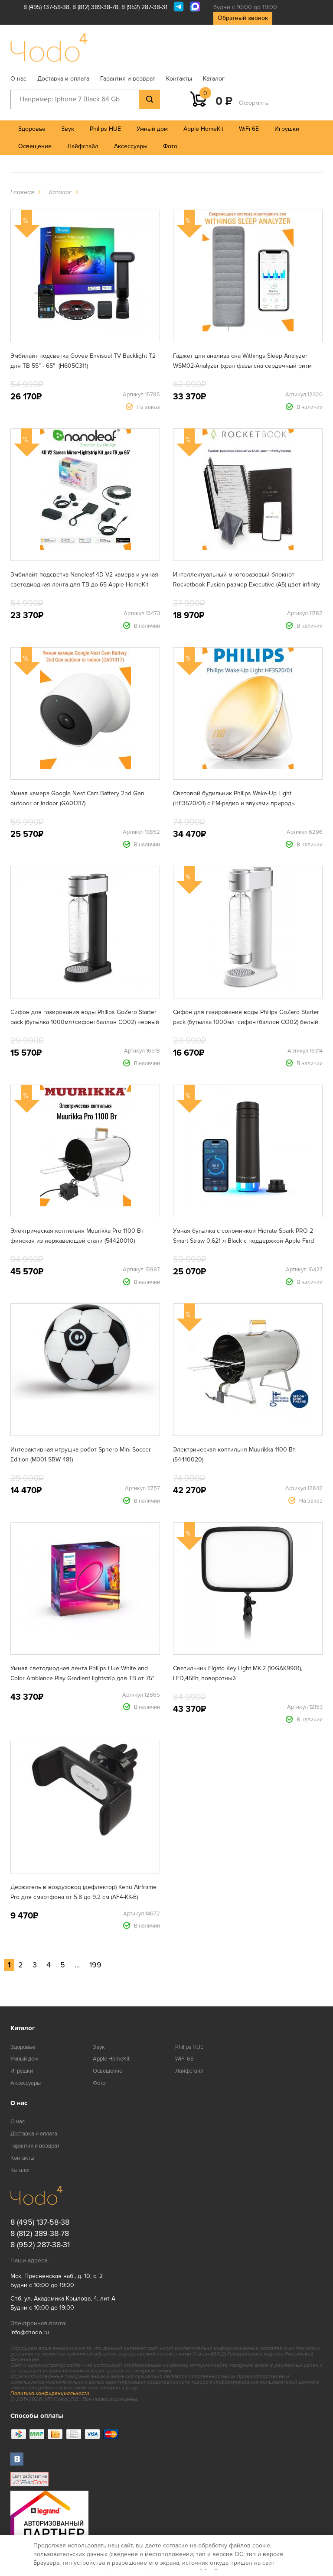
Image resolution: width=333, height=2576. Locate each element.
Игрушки (286, 129)
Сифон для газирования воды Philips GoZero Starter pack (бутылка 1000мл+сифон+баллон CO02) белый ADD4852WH (246, 1022)
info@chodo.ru (29, 2332)
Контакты (179, 78)
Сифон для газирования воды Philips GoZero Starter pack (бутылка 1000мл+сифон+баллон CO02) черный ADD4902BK (84, 1022)
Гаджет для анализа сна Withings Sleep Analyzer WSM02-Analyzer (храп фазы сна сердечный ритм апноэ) (242, 365)
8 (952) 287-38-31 (144, 7)
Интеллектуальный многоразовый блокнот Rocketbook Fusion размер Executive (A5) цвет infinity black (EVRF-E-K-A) (246, 584)
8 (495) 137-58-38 (46, 7)
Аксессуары (130, 146)
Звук (67, 129)
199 (95, 1965)
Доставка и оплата (63, 78)
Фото (170, 146)
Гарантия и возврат (127, 78)
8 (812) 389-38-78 (95, 7)
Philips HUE (105, 129)
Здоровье (32, 129)
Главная (22, 192)
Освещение (35, 146)
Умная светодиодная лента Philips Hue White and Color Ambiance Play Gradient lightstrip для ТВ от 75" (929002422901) (82, 1678)
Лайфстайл (82, 146)
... (77, 1965)
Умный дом (152, 129)
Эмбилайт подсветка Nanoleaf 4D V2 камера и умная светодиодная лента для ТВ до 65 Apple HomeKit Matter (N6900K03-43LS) (84, 584)
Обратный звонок (243, 18)
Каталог (214, 78)
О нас (18, 78)
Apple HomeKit (203, 129)
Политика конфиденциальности (49, 2393)
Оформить (253, 103)
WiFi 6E (249, 129)
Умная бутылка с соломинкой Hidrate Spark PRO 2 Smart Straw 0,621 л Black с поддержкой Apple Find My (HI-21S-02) (243, 1240)
